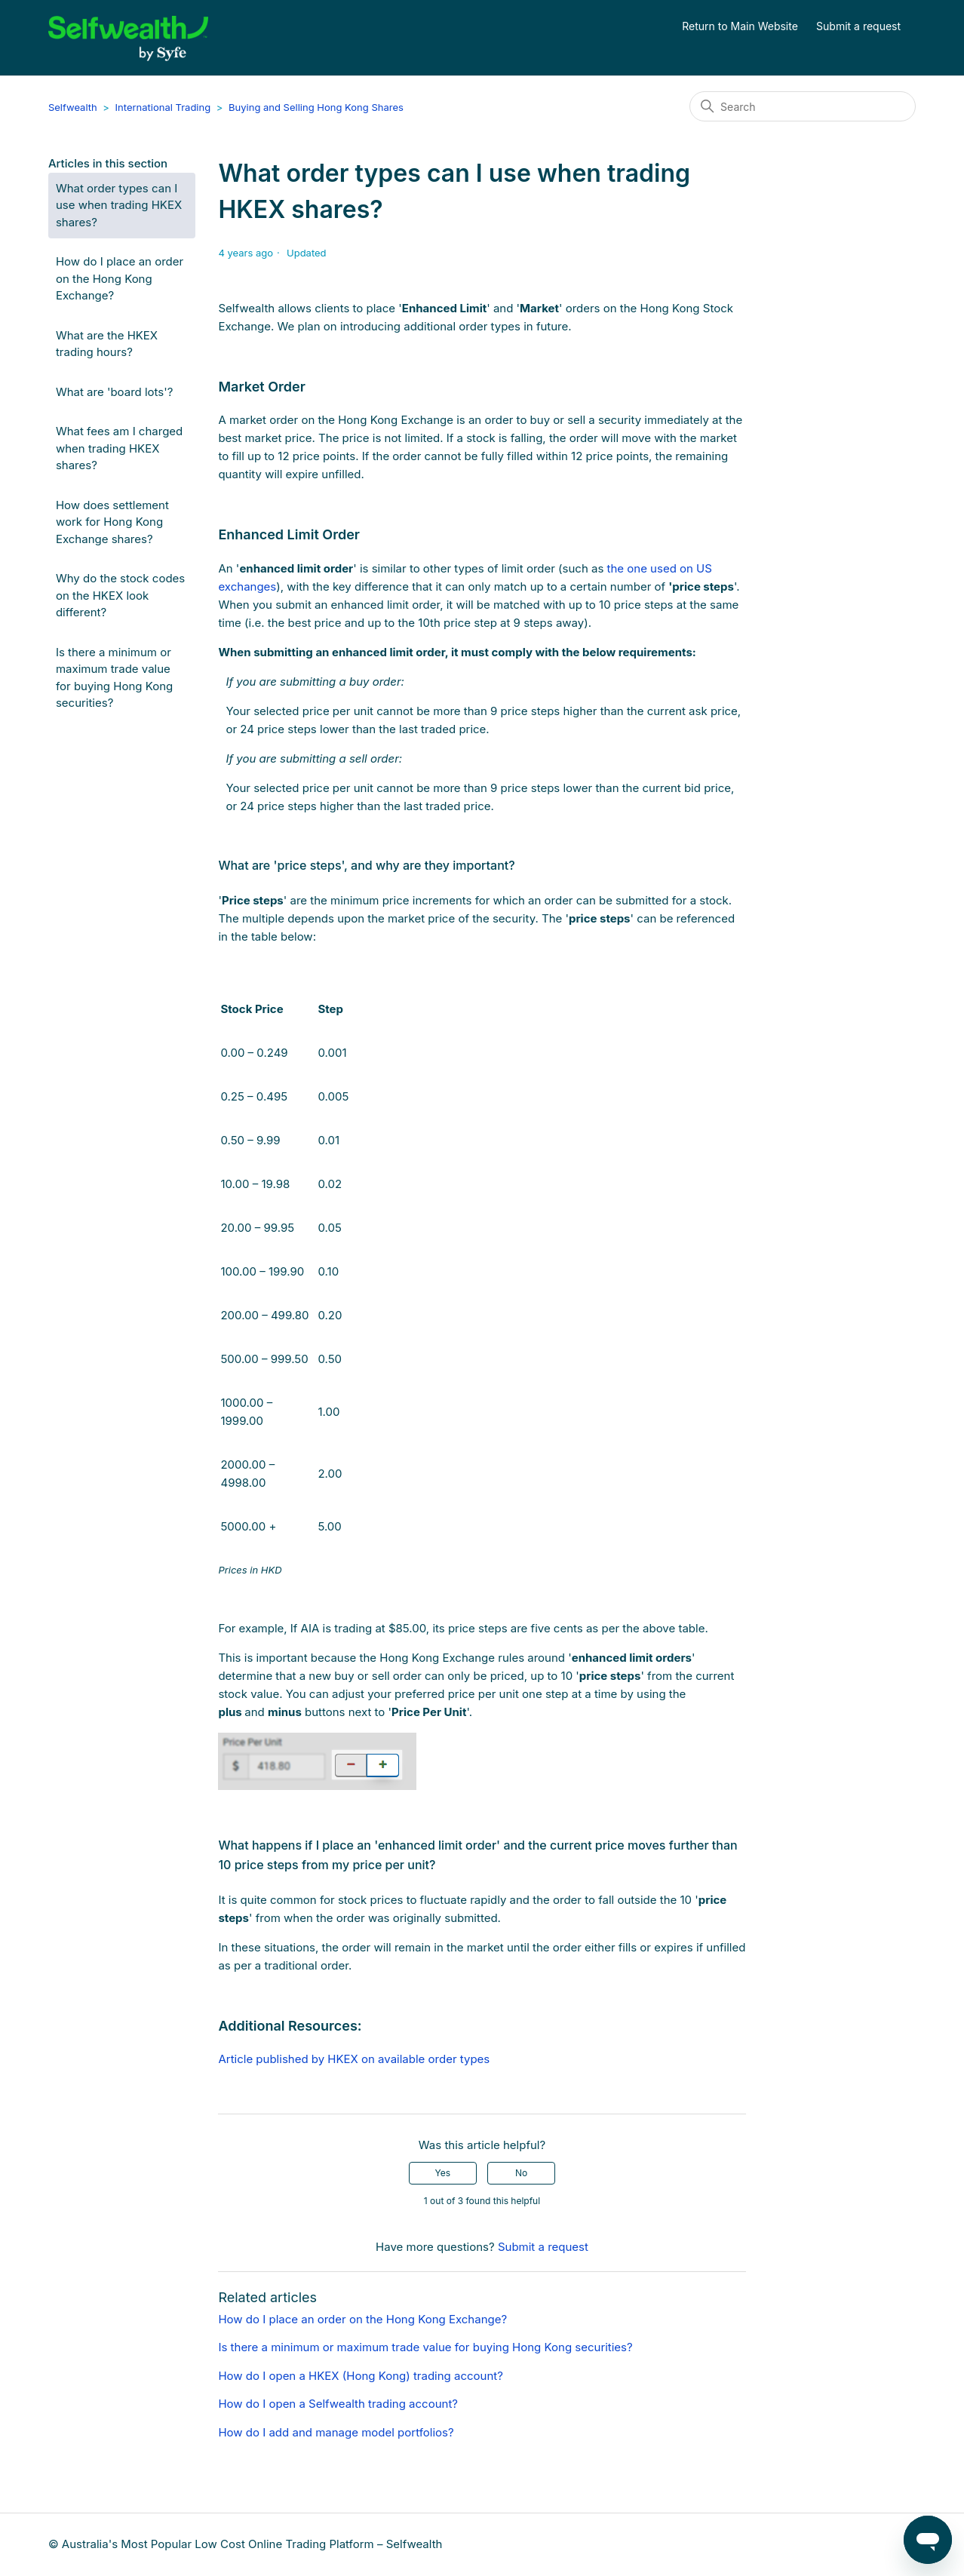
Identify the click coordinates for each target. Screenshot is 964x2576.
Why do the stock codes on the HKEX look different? (120, 595)
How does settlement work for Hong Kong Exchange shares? (112, 522)
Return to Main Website (740, 26)
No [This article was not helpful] (521, 2172)
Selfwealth (72, 107)
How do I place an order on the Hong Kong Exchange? (119, 278)
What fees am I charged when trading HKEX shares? (119, 448)
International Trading (163, 107)
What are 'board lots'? (114, 392)
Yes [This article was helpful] (443, 2172)
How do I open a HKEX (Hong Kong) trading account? (360, 2376)
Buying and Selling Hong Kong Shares (316, 107)
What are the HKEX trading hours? (107, 344)
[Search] (802, 106)
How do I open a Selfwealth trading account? (338, 2403)
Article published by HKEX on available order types (354, 2059)
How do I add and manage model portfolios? (335, 2432)
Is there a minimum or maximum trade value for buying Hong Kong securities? (114, 678)
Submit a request (858, 26)
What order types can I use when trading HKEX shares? (119, 205)
